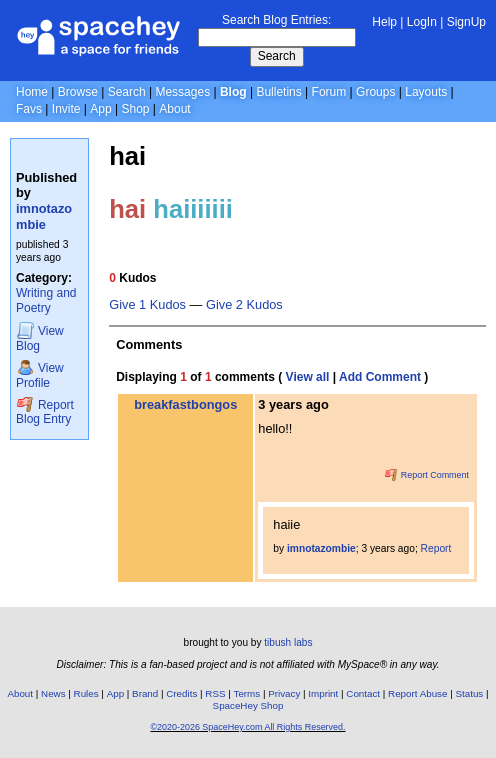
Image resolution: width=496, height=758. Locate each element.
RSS (215, 693)
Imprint (323, 693)
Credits (181, 693)
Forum (329, 92)
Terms (247, 693)
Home (32, 92)
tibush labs (288, 642)
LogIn (422, 22)
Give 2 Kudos (244, 305)
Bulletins (278, 92)
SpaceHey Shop (248, 705)
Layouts (426, 92)
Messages (182, 92)
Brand (145, 693)
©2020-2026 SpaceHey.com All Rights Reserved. (247, 727)
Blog (233, 92)
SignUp (466, 22)
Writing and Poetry (46, 300)
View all (308, 377)
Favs (29, 109)
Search (277, 56)
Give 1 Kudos (147, 305)
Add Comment (380, 377)
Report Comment (427, 475)
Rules (86, 693)
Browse (78, 92)
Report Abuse (417, 693)
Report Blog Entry (45, 411)
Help (384, 22)
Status (469, 693)
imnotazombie (44, 216)
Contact (363, 693)
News (53, 693)
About (174, 109)
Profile (40, 374)
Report (436, 548)
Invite (66, 109)
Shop (135, 109)
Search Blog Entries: (276, 20)
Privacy (284, 693)
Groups (375, 92)
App (100, 109)
